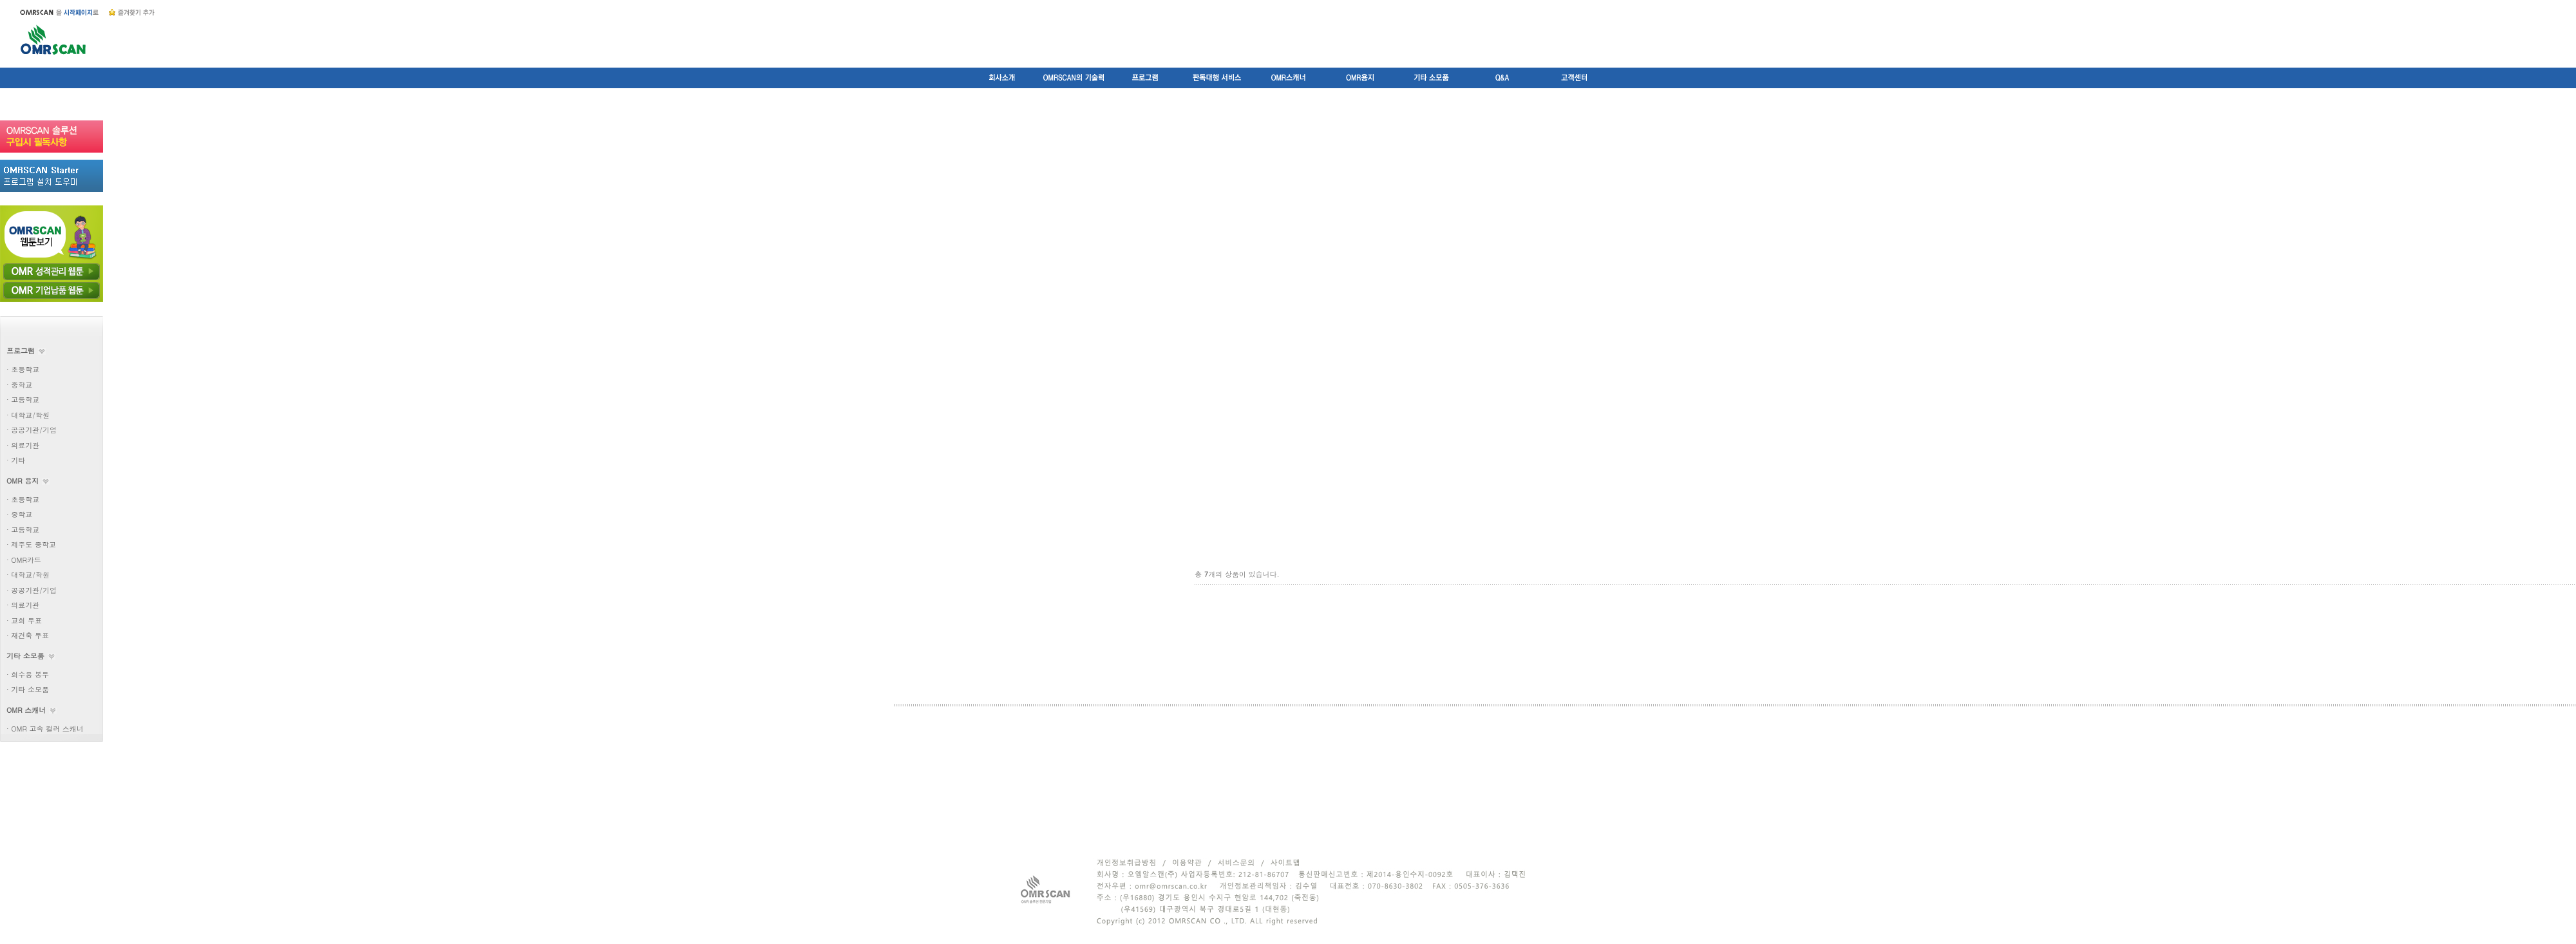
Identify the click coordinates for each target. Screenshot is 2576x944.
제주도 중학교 (33, 544)
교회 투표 (26, 620)
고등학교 (25, 399)
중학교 (21, 385)
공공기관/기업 (34, 430)
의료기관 (25, 445)
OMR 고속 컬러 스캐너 (47, 728)
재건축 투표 (30, 635)
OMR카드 (26, 560)
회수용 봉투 (30, 674)
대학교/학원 (30, 415)
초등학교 (25, 369)
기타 (18, 460)
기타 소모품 (30, 689)
